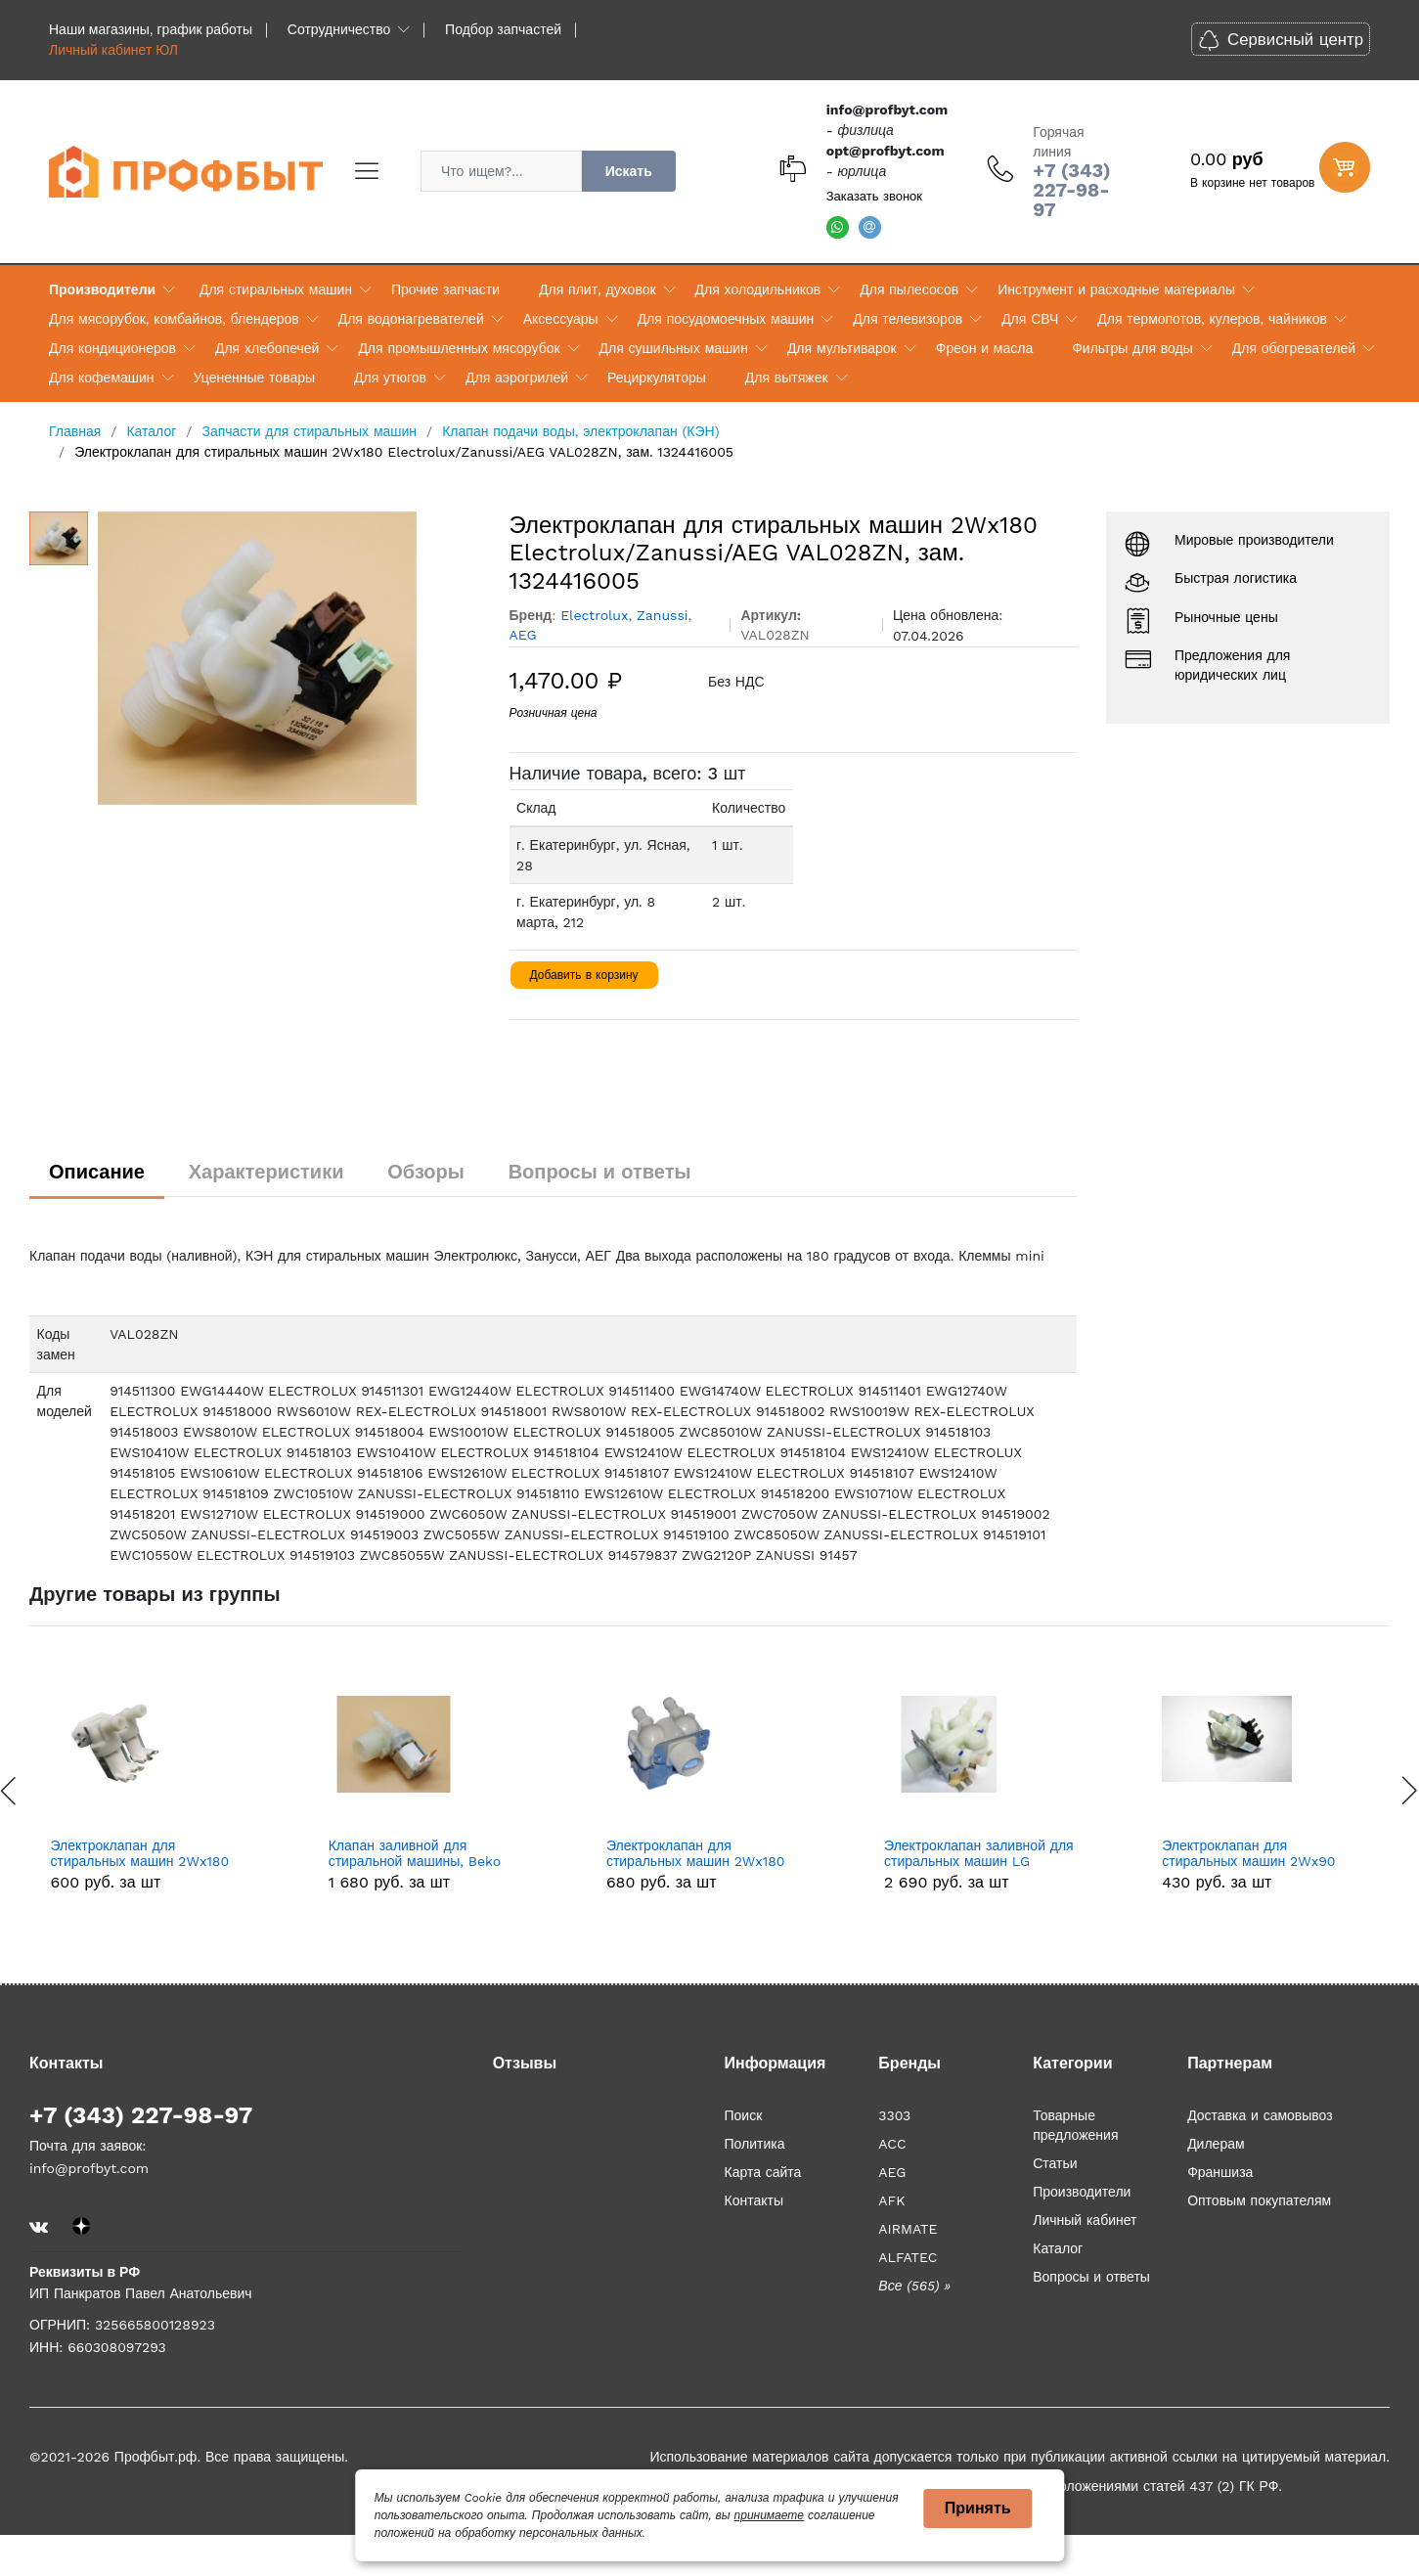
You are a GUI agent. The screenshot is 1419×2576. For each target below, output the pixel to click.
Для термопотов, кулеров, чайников (1212, 319)
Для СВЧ (1029, 319)
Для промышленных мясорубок (458, 348)
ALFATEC (907, 2257)
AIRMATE (907, 2229)
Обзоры (426, 1171)
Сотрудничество (339, 29)
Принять (978, 2508)
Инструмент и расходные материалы (1116, 289)
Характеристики (266, 1171)
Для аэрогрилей (517, 377)
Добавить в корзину (584, 975)
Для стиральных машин (276, 289)
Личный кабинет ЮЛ (113, 50)
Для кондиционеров (112, 348)
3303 (894, 2115)
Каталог (1058, 2248)
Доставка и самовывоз (1260, 2115)
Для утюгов (390, 377)
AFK (891, 2200)
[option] (289, 658)
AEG (523, 635)
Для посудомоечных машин (726, 319)
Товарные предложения (1075, 2125)
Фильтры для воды (1132, 348)
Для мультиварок (842, 348)
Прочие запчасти (445, 289)
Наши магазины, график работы (150, 29)
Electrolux (594, 615)
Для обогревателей (1293, 348)
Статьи (1055, 2163)
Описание (97, 1171)
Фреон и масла (984, 348)
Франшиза (1220, 2172)
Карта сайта (762, 2172)
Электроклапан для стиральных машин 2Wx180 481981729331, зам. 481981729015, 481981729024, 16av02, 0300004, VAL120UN (426, 1854)
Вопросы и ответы (600, 1171)
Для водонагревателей (411, 319)
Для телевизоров (907, 319)
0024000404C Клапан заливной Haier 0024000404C (148, 1854)
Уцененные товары (254, 377)
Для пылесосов (909, 289)
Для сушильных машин (673, 348)
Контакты (753, 2200)
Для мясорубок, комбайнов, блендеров (174, 319)
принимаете (769, 2515)
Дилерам (1215, 2144)
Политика (754, 2144)
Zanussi (662, 615)
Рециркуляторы (656, 377)
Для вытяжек (786, 377)
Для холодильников (758, 289)
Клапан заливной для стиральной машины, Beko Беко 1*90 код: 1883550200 (695, 1854)
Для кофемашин (102, 377)
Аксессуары (561, 319)
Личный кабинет (1084, 2220)
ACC (892, 2144)
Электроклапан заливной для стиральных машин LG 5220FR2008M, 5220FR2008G (1260, 1854)
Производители (102, 289)
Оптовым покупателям (1259, 2200)
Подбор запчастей (503, 29)
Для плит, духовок (597, 289)
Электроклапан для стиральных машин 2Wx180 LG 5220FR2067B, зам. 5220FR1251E (973, 1854)
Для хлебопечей (267, 348)
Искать (628, 171)
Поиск (743, 2115)
